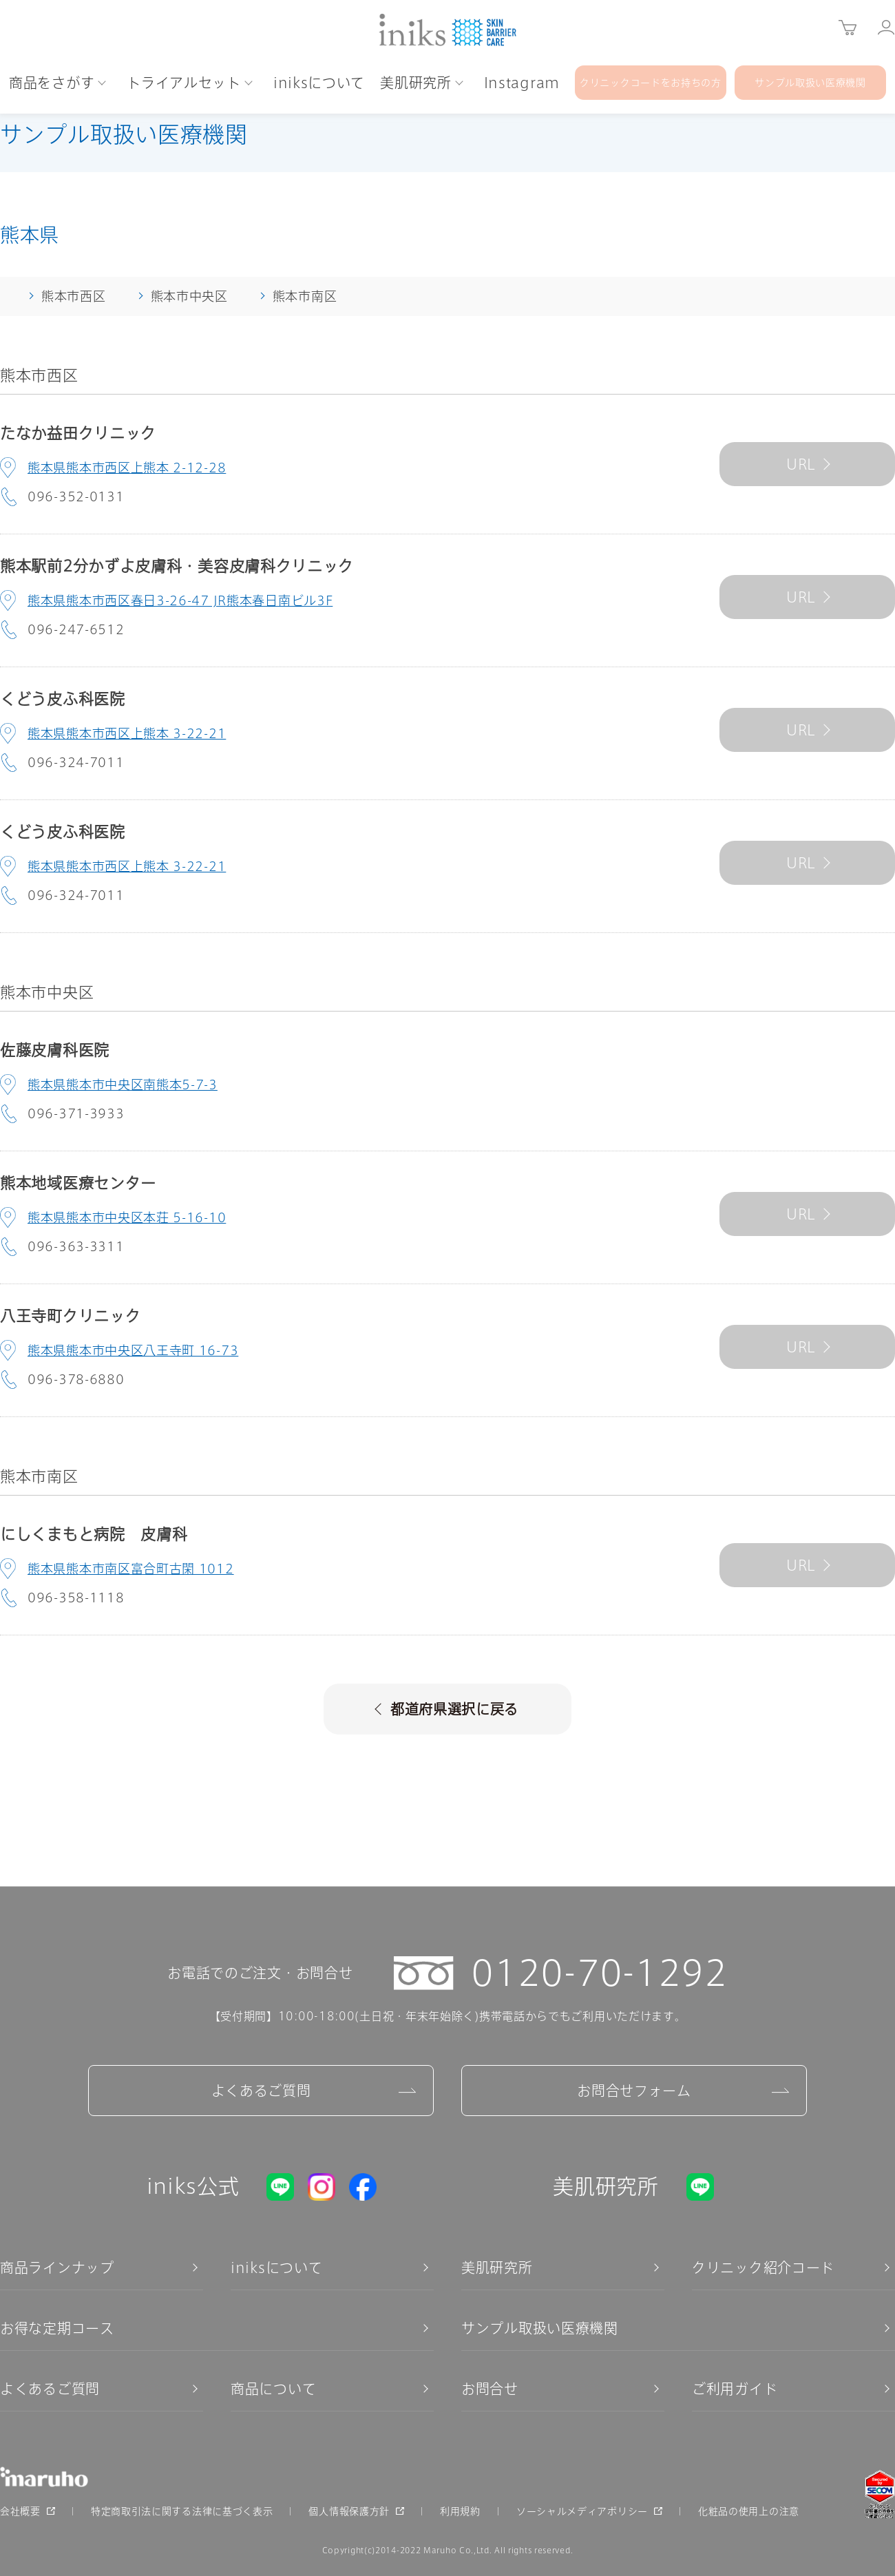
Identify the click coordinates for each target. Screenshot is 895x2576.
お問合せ (489, 2389)
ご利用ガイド (734, 2389)
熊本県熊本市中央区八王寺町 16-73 (133, 1350)
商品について (273, 2389)
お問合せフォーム (634, 2090)
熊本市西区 (73, 296)
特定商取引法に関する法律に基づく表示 (182, 2511)
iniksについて (276, 2267)
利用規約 (460, 2511)
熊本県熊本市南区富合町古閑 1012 (131, 1568)
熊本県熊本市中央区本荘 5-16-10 (127, 1217)
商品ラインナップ (57, 2267)
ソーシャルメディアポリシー (582, 2511)
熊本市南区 (305, 296)
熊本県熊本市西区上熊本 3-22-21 (127, 733)
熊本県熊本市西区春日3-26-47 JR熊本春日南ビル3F (180, 600)
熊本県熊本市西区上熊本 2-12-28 (127, 467)
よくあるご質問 (261, 2090)
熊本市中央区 (189, 296)
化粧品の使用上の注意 (748, 2511)
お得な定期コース (57, 2328)
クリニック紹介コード (763, 2267)
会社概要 (20, 2511)
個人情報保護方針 (349, 2511)
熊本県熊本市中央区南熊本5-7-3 (123, 1084)
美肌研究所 (497, 2267)
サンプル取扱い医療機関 (539, 2328)
